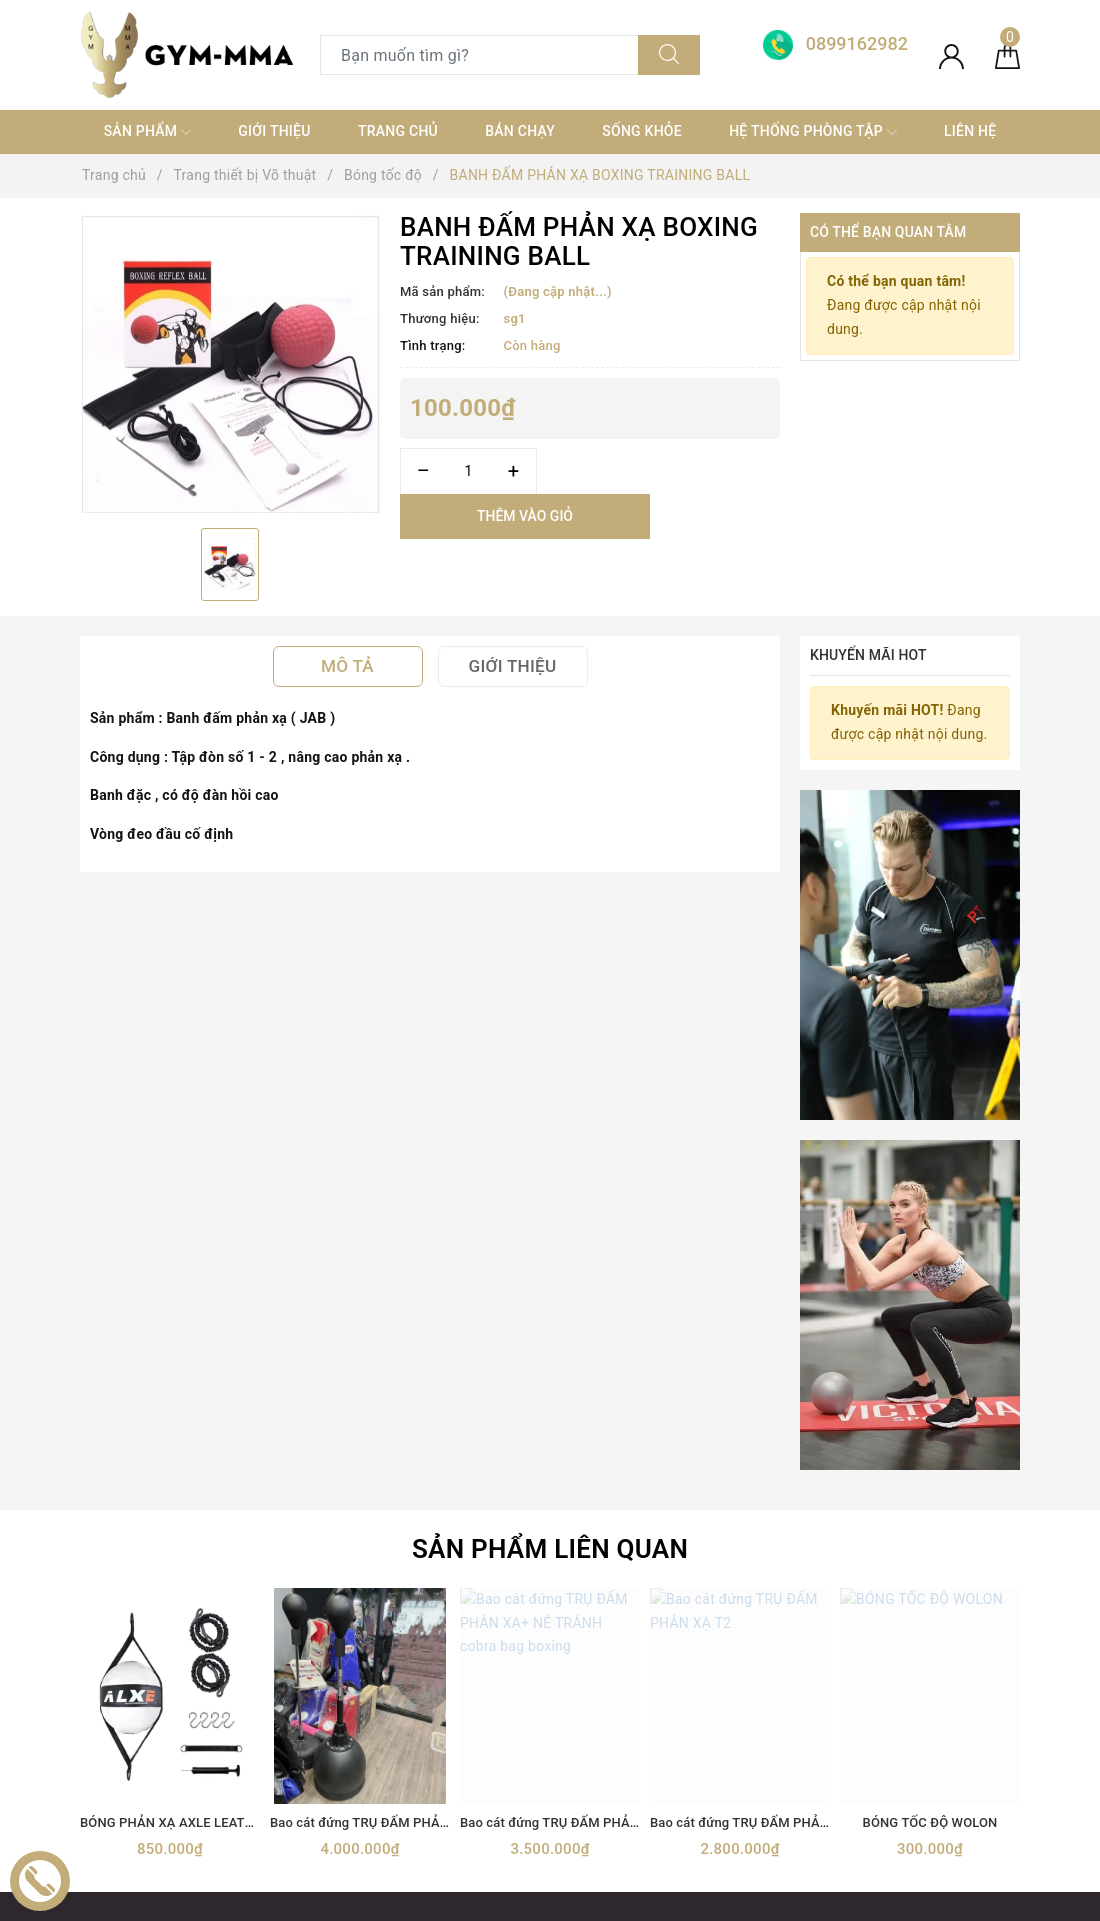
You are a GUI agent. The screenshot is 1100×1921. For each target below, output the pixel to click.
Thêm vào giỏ (525, 516)
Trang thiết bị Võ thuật (391, 1673)
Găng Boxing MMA (380, 1637)
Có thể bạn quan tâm (888, 232)
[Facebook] (97, 1713)
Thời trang (353, 1709)
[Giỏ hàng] (1007, 55)
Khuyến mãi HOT (868, 655)
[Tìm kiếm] (669, 55)
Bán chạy (520, 131)
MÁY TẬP (350, 1780)
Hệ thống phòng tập (813, 132)
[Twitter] (139, 1713)
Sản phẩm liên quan (550, 936)
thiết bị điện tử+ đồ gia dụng (411, 1745)
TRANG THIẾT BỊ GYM (390, 1601)
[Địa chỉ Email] (765, 1363)
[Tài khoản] (951, 55)
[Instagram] (222, 1713)
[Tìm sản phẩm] (479, 55)
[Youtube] (180, 1713)
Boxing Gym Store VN (906, 1582)
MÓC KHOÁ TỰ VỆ (378, 1816)
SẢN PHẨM (147, 132)
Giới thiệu (274, 131)
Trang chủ (398, 131)
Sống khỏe (642, 131)
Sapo (728, 1899)
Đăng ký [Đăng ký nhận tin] (954, 1363)
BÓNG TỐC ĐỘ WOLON (930, 1209)
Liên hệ (970, 131)
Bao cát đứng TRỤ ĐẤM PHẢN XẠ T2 (759, 1209)
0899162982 (674, 1601)
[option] (230, 363)
